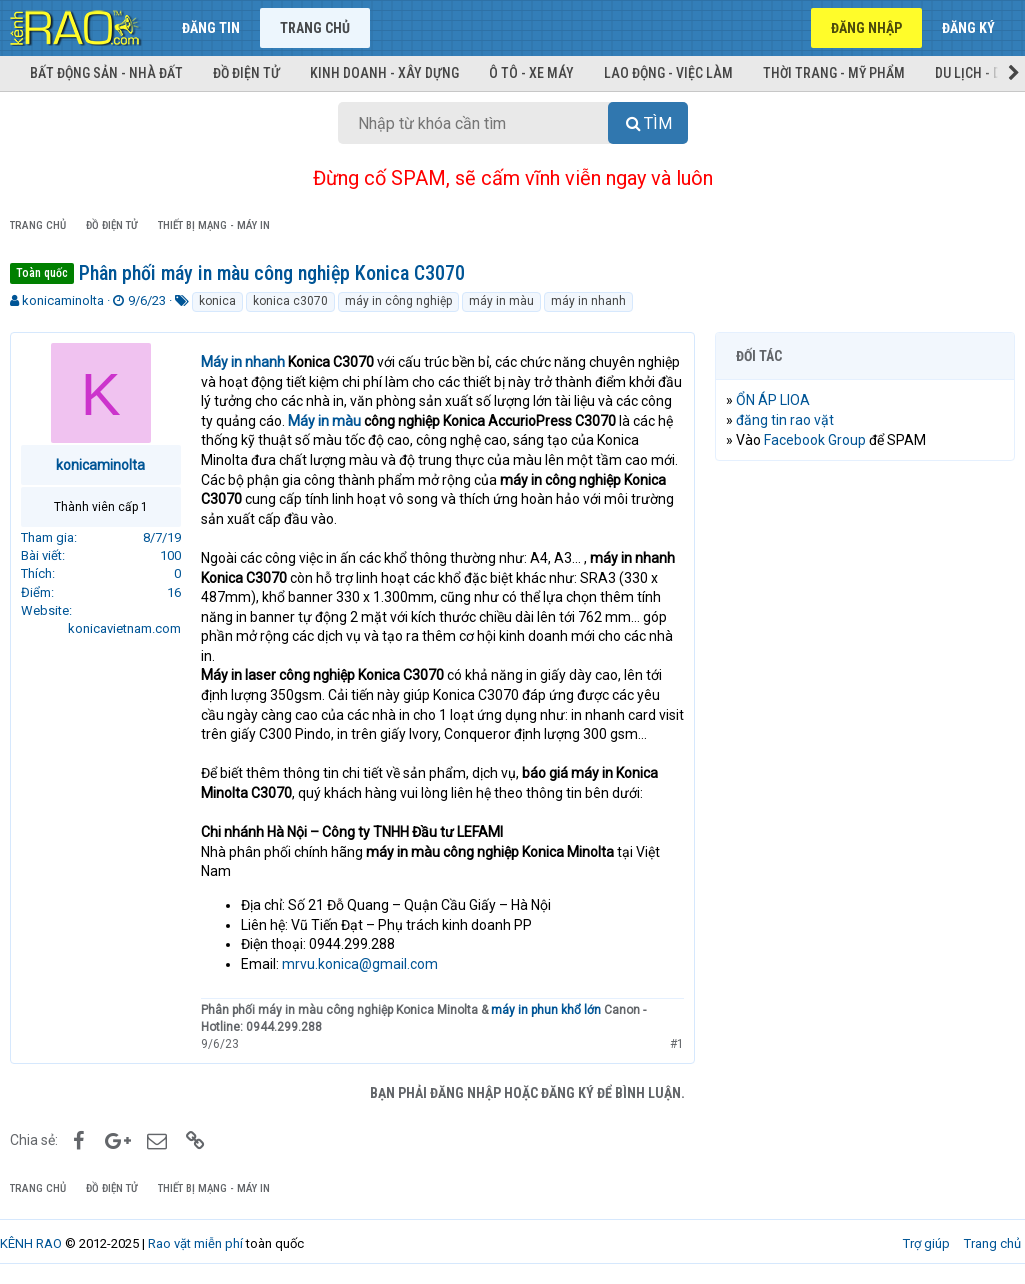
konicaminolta (63, 300)
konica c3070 (290, 301)
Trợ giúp (926, 1243)
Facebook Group (815, 440)
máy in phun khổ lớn (546, 1010)
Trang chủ (315, 28)
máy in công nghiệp (398, 301)
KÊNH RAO (31, 1243)
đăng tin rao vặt (785, 420)
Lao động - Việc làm (668, 73)
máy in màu (501, 301)
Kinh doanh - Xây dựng (384, 73)
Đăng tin (211, 28)
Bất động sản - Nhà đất (106, 73)
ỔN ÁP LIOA (773, 400)
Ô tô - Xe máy (531, 73)
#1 (677, 1044)
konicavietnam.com (124, 628)
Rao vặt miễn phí (195, 1243)
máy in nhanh (588, 301)
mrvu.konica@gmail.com (360, 964)
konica (217, 301)
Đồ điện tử (246, 73)
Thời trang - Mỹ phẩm (834, 73)
